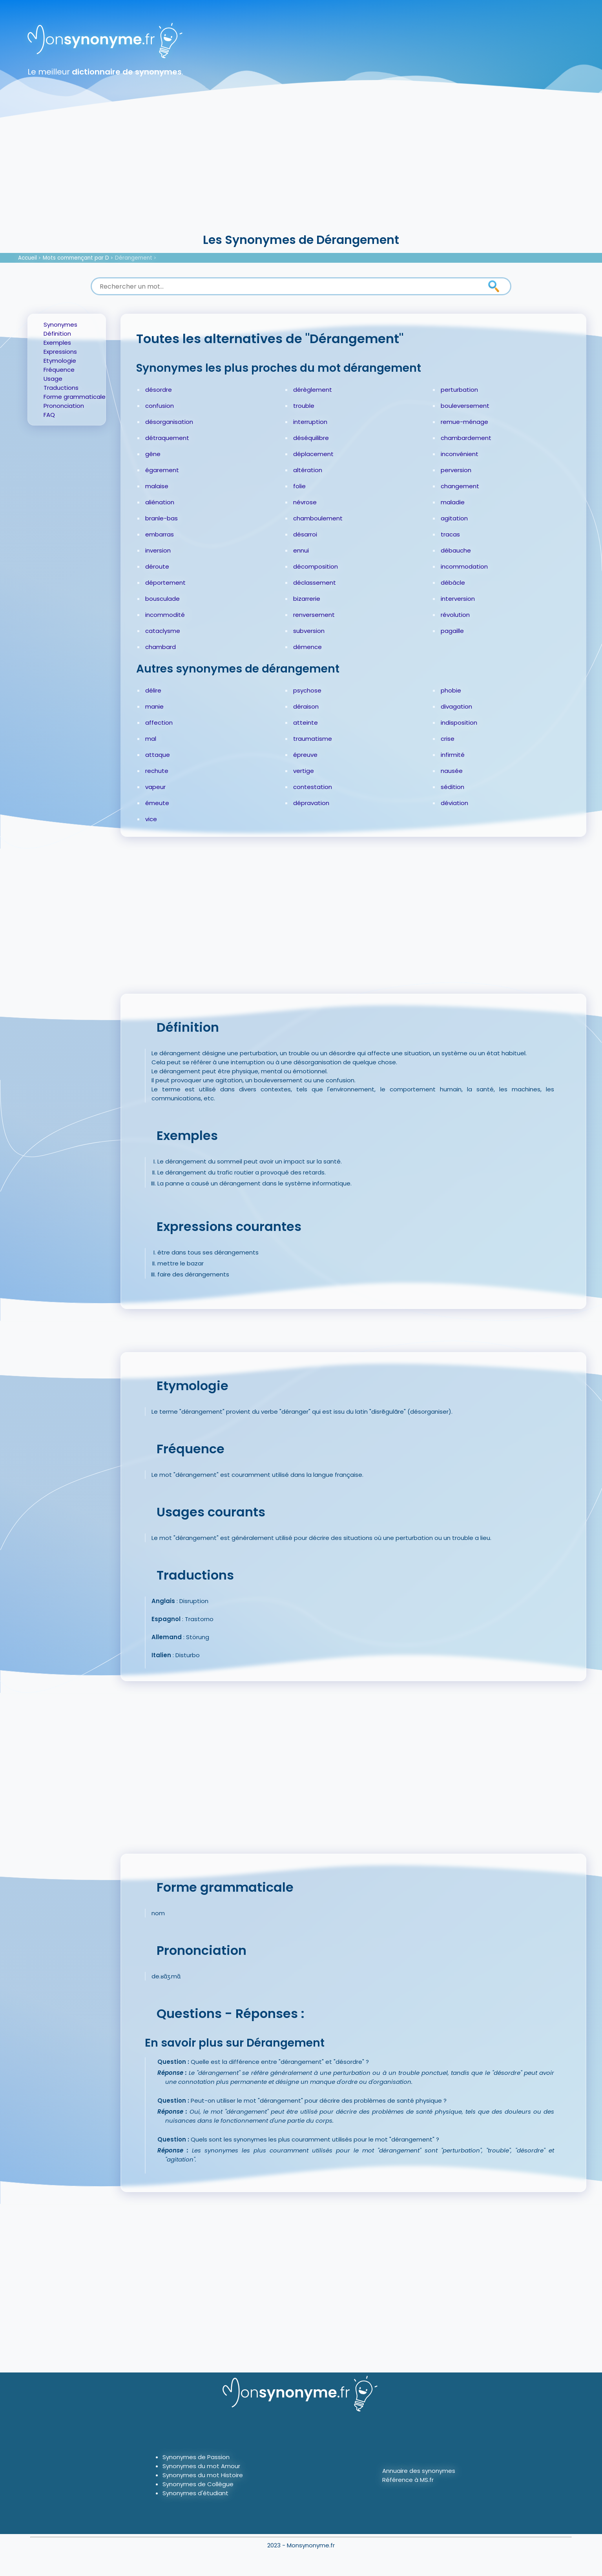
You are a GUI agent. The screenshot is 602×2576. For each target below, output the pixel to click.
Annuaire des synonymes (418, 2471)
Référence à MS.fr (408, 2480)
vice (151, 819)
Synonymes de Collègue (198, 2484)
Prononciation (64, 406)
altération (307, 470)
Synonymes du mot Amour (201, 2466)
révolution (455, 615)
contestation (312, 787)
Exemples (57, 342)
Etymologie (60, 360)
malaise (156, 486)
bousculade (162, 598)
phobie (451, 690)
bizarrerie (306, 598)
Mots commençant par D (76, 258)
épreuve (305, 755)
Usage (53, 378)
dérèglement (312, 389)
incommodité (165, 615)
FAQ (49, 415)
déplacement (313, 454)
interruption (310, 422)
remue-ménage (464, 422)
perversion (456, 470)
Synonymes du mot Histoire (202, 2475)
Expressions (60, 351)
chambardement (466, 438)
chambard (160, 647)
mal (150, 738)
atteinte (305, 722)
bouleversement (465, 406)
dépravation (311, 803)
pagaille (452, 631)
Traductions (61, 388)
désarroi (305, 534)
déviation (454, 803)
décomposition (315, 566)
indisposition (459, 722)
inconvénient (459, 454)
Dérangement (133, 258)
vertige (303, 771)
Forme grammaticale (75, 397)
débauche (456, 550)
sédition (452, 787)
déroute (157, 566)
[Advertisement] (301, 172)
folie (299, 486)
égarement (162, 470)
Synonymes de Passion (196, 2457)
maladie (453, 502)
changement (460, 486)
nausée (452, 771)
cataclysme (162, 631)
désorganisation (169, 422)
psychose (307, 690)
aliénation (159, 502)
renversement (314, 615)
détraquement (167, 438)
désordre (158, 389)
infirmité (453, 755)
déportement (165, 582)
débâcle (453, 582)
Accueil (27, 258)
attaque (157, 755)
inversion (158, 550)
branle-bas (161, 518)
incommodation (464, 566)
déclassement (314, 582)
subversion (309, 631)
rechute (156, 771)
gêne (153, 454)
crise (447, 738)
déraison (306, 706)
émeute (157, 803)
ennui (301, 550)
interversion (458, 598)
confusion (159, 406)
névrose (305, 502)
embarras (159, 534)
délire (153, 690)
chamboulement (318, 518)
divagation (456, 706)
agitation (454, 518)
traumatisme (312, 738)
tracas (450, 534)
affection (159, 722)
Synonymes (60, 324)
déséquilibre (311, 438)
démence (307, 647)
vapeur (155, 787)
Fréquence (59, 369)
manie (154, 706)
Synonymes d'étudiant (195, 2493)
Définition (57, 333)
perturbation (459, 389)
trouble (303, 406)
